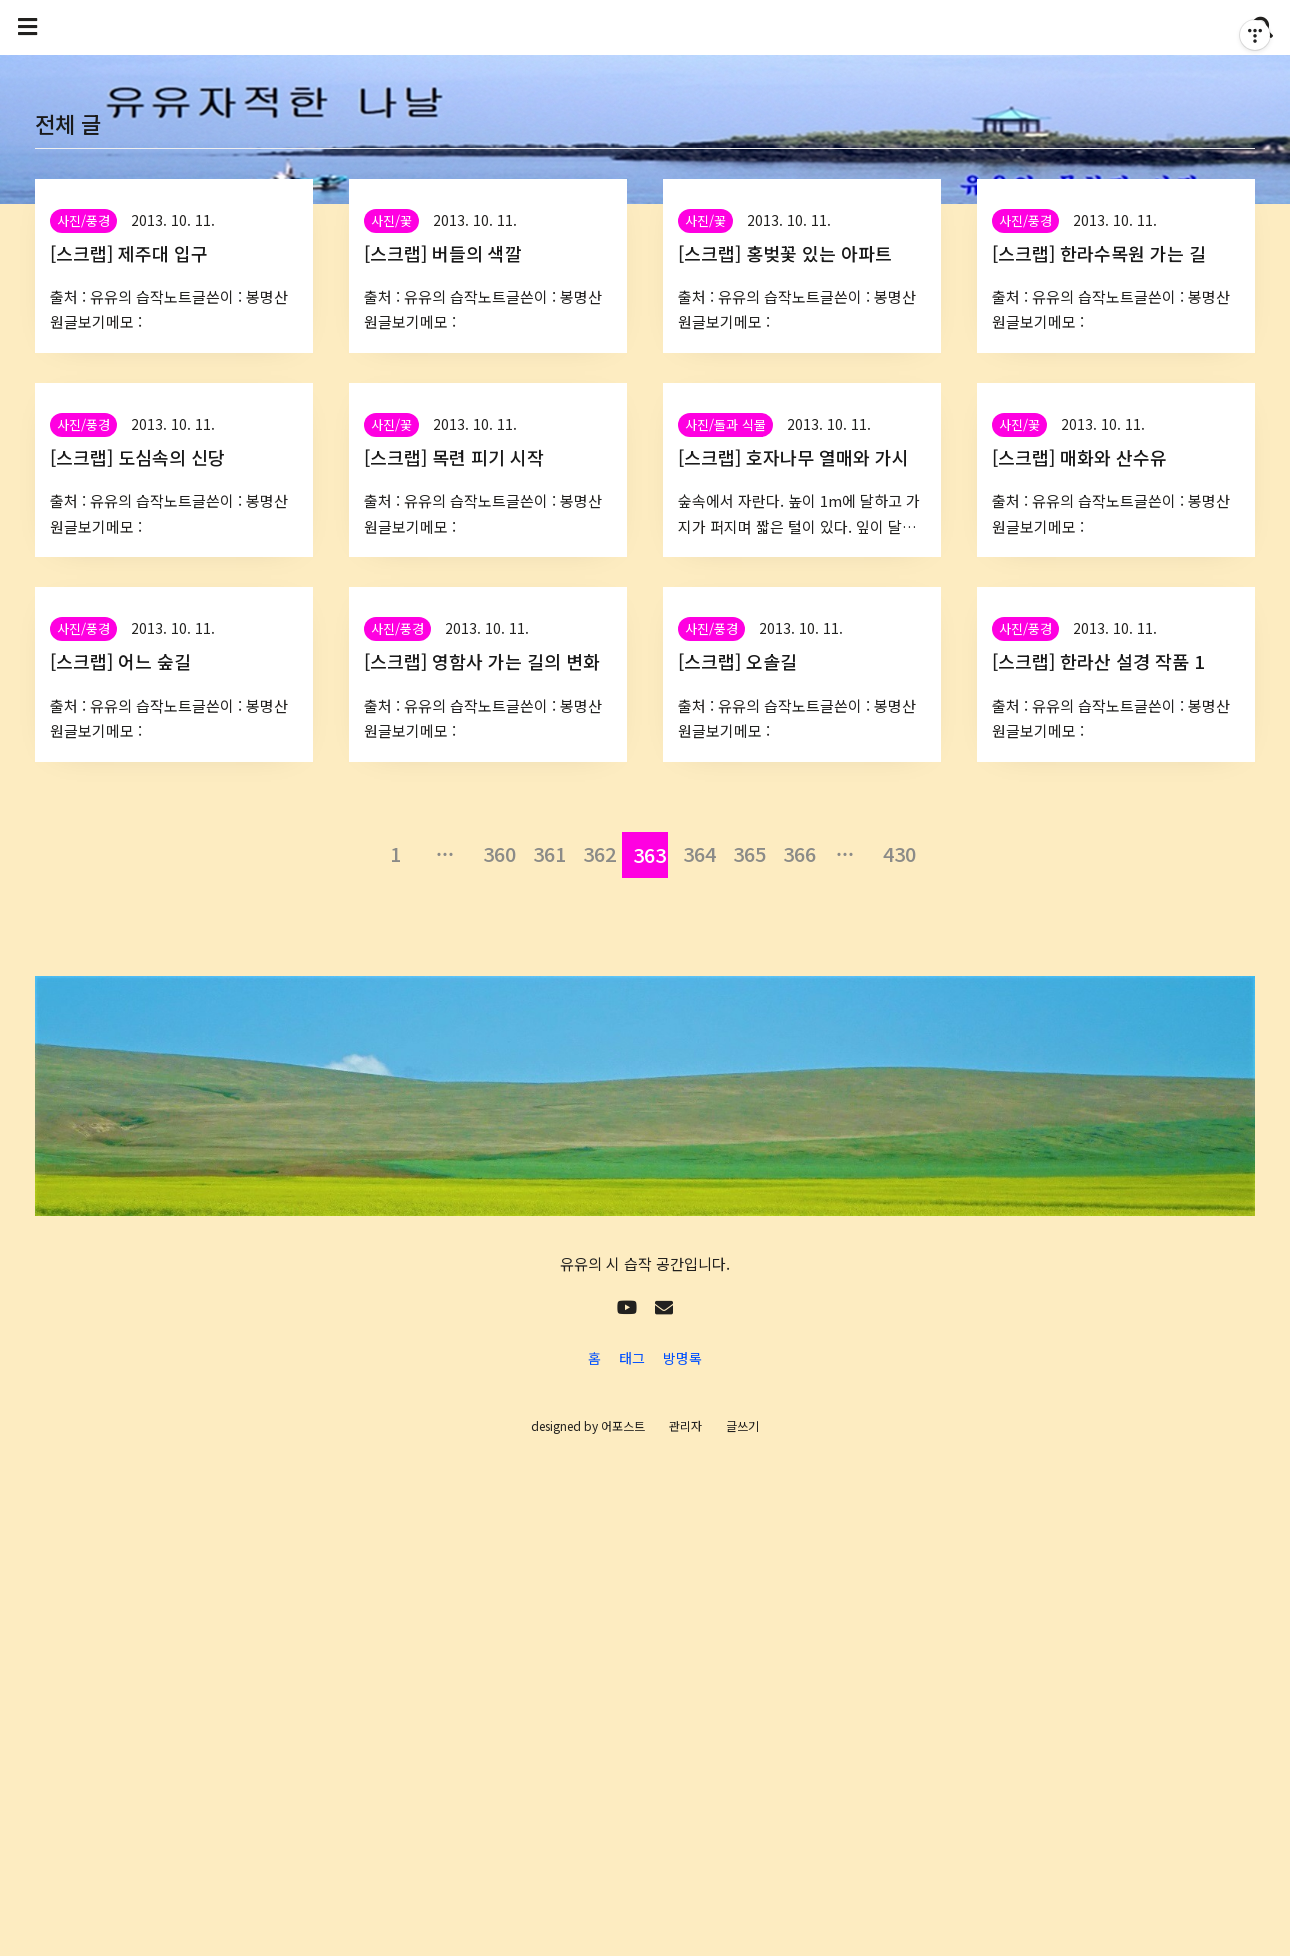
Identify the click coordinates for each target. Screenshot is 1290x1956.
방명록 (682, 1358)
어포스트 (623, 1425)
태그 (632, 1358)
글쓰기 (742, 1425)
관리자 (685, 1425)
